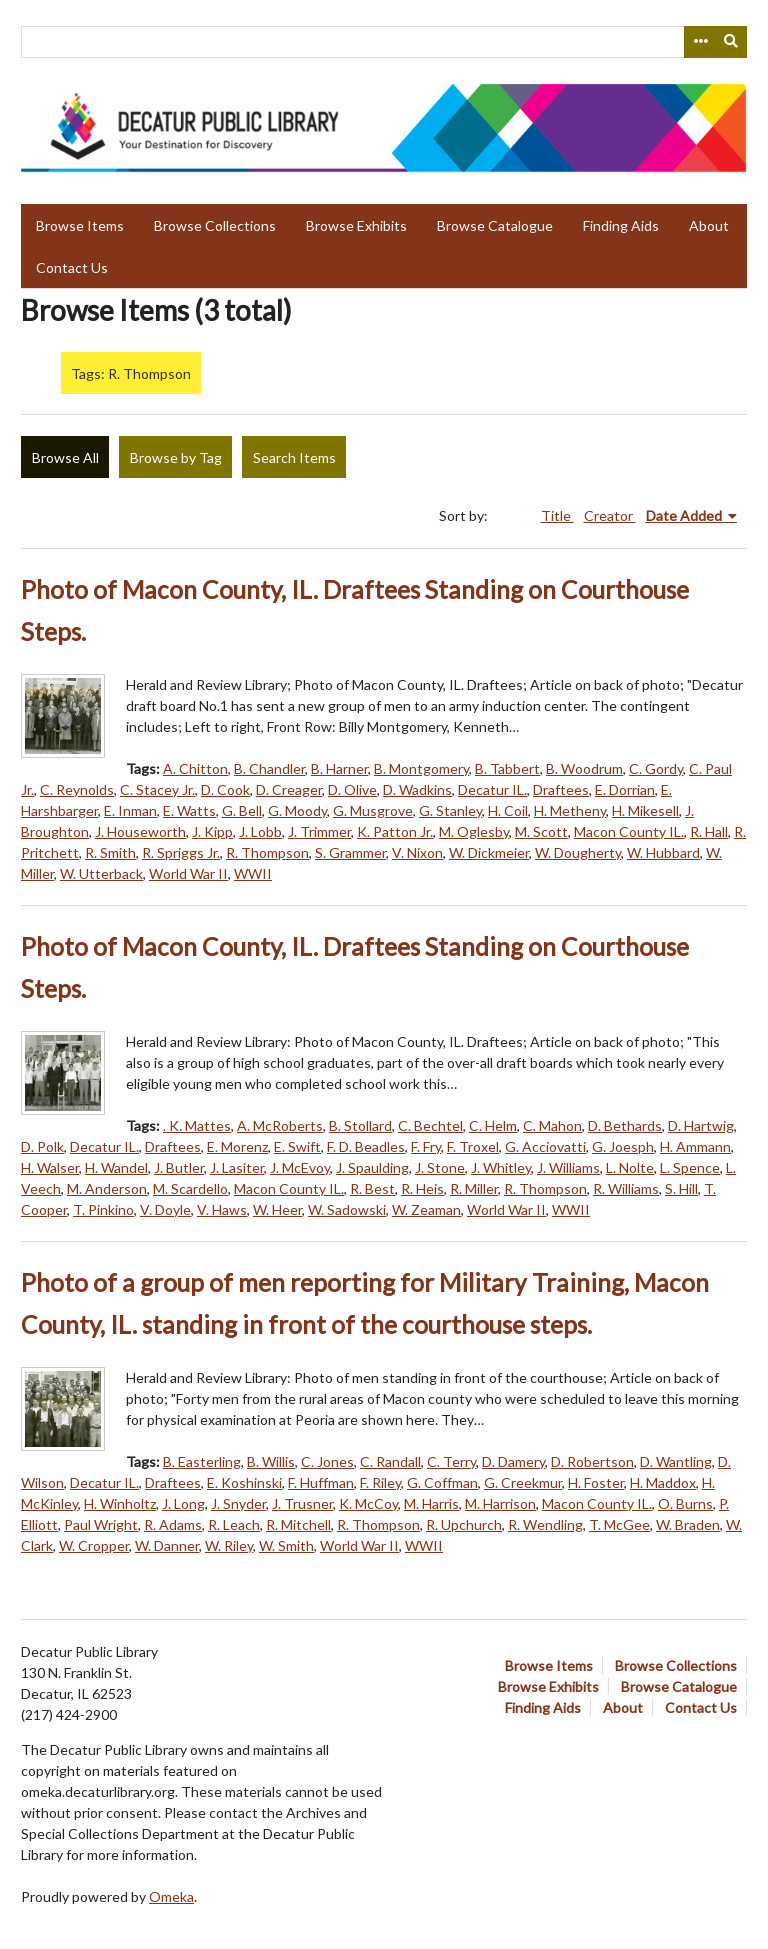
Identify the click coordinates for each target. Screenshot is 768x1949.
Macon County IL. (629, 831)
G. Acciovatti (545, 1146)
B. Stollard (360, 1125)
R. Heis (422, 1188)
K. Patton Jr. (395, 831)
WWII (253, 873)
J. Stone (440, 1167)
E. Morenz (237, 1146)
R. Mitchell (298, 1524)
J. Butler (179, 1167)
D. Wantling (676, 1461)
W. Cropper (94, 1545)
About (709, 225)
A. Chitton (195, 768)
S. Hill (681, 1188)
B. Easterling (202, 1461)
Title (557, 515)
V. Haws (222, 1209)
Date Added (685, 515)
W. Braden (688, 1524)
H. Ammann (695, 1146)
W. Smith (286, 1545)
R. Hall (709, 831)
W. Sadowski (347, 1209)
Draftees (561, 789)
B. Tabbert (507, 768)
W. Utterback (101, 873)
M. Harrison (500, 1503)
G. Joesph (623, 1146)
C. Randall (390, 1461)
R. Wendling (545, 1524)
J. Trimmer (319, 831)
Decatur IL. (492, 789)
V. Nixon (417, 852)
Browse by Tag (176, 457)
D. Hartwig (701, 1125)
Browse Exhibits (356, 225)
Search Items (294, 457)
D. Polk (42, 1146)
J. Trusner (302, 1503)
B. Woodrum (584, 768)
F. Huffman (321, 1482)
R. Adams (173, 1524)
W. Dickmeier (489, 852)
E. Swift (297, 1146)
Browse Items (80, 225)
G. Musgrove (373, 810)
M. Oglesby (474, 831)
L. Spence (690, 1167)
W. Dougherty (578, 852)
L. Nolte (630, 1167)
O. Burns (685, 1503)
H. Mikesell (645, 810)
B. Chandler (269, 768)
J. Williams (568, 1167)
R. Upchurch (464, 1524)
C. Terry (451, 1461)
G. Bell (242, 810)
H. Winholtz (120, 1503)
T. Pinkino (103, 1209)
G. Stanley (450, 810)
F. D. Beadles (366, 1146)
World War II (188, 873)
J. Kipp (212, 831)
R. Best (372, 1188)
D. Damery (513, 1461)
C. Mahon (552, 1125)
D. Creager (289, 789)
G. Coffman (442, 1482)
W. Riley (229, 1545)
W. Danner (167, 1545)
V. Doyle (165, 1209)
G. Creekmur (523, 1482)
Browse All (65, 457)
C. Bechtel (430, 1125)
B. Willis (271, 1461)
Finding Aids (621, 225)
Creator (610, 515)
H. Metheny (570, 810)
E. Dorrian (625, 789)
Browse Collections (215, 225)
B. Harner (339, 768)
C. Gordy (656, 768)
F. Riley (380, 1482)
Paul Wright (101, 1524)
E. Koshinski (244, 1482)
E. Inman (130, 810)
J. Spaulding (372, 1167)
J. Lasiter (237, 1167)
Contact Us (72, 267)
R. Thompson (267, 852)
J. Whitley (501, 1167)
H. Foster (596, 1482)
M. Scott (541, 831)
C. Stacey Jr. (157, 789)
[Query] (384, 42)
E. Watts (189, 810)
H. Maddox (663, 1482)
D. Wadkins (417, 789)
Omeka (171, 1896)
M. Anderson (107, 1188)
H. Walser (50, 1167)
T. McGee (619, 1524)
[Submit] (732, 42)
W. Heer (277, 1209)
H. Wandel (116, 1167)
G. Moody (297, 810)
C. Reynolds (77, 789)
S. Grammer (350, 852)
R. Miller (474, 1188)
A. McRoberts (280, 1125)
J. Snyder (238, 1503)
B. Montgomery (421, 768)
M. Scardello (190, 1188)
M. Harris (431, 1503)
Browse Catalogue (495, 225)
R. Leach (234, 1524)
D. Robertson (592, 1461)
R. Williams (626, 1188)
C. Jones (327, 1461)
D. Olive (352, 789)
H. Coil (508, 810)
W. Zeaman (426, 1209)
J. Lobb (260, 831)
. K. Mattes (197, 1125)
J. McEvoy (300, 1167)
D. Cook (225, 789)
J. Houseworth (140, 831)
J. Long (183, 1503)
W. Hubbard (663, 852)
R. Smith (110, 852)
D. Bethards (625, 1125)
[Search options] (700, 42)
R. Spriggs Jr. (181, 852)
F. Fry (426, 1146)
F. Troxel (473, 1146)
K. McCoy (368, 1503)
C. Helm (493, 1125)
